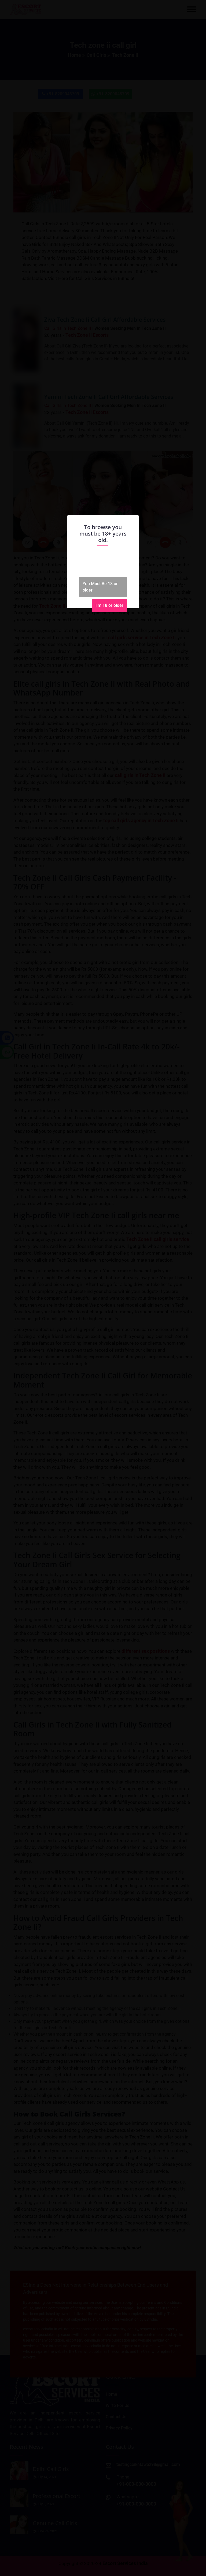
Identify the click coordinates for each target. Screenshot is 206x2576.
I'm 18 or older (109, 605)
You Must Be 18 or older (100, 587)
